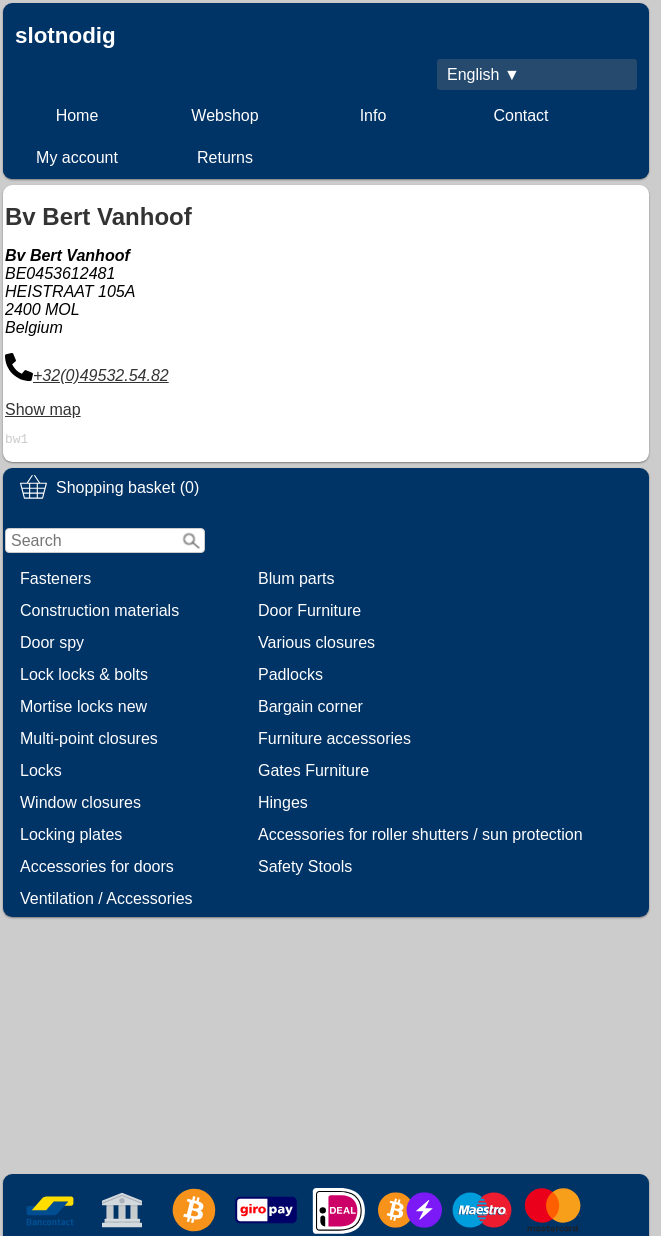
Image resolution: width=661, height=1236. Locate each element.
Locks (41, 773)
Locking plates (71, 837)
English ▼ (483, 74)
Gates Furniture (313, 773)
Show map (43, 409)
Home (77, 115)
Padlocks (290, 677)
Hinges (283, 805)
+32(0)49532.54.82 (101, 375)
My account (77, 157)
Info (373, 115)
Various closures (316, 645)
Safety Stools (305, 869)
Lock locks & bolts (84, 677)
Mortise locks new (83, 709)
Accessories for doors (97, 869)
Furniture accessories (334, 741)
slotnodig (65, 35)
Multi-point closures (89, 741)
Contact (520, 115)
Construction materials (99, 613)
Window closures (80, 805)
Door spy (52, 645)
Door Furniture (309, 613)
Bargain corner (310, 709)
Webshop (224, 115)
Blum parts (296, 581)
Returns (225, 157)
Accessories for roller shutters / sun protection (420, 837)
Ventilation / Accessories (106, 901)
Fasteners (55, 581)
